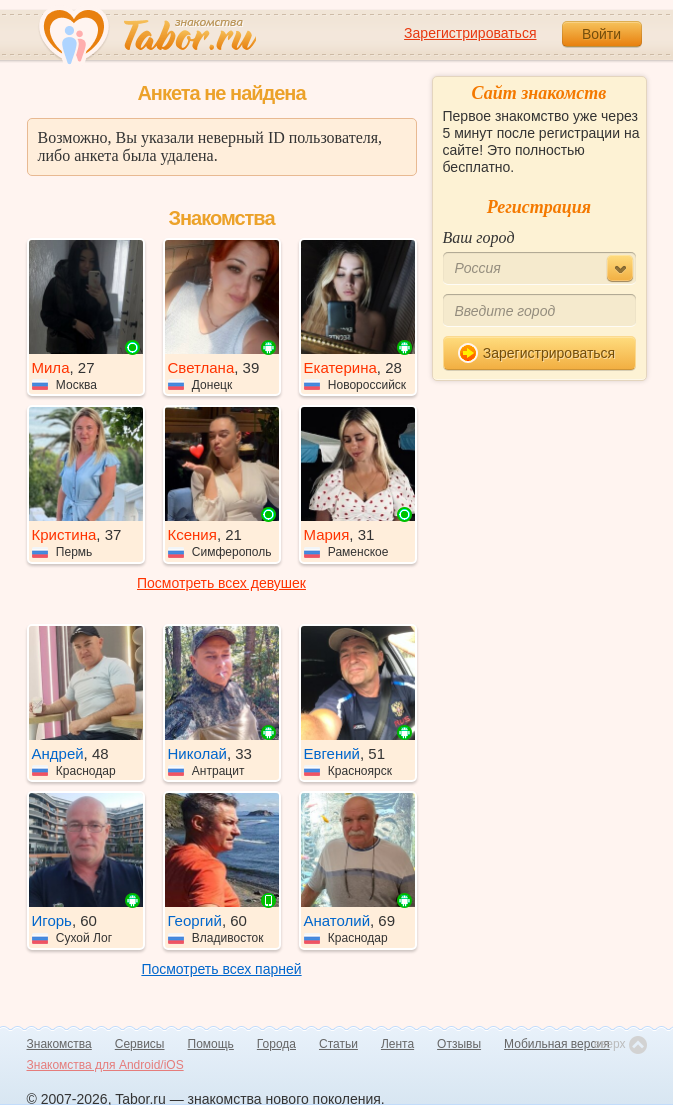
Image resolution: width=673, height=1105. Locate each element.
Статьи (338, 1044)
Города (276, 1044)
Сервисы (140, 1044)
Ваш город (479, 237)
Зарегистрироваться (470, 33)
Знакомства (59, 1044)
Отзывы (459, 1044)
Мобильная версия (557, 1044)
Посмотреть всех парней (221, 969)
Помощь (211, 1044)
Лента (397, 1044)
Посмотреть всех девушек (221, 583)
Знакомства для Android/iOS (105, 1065)
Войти (601, 34)
